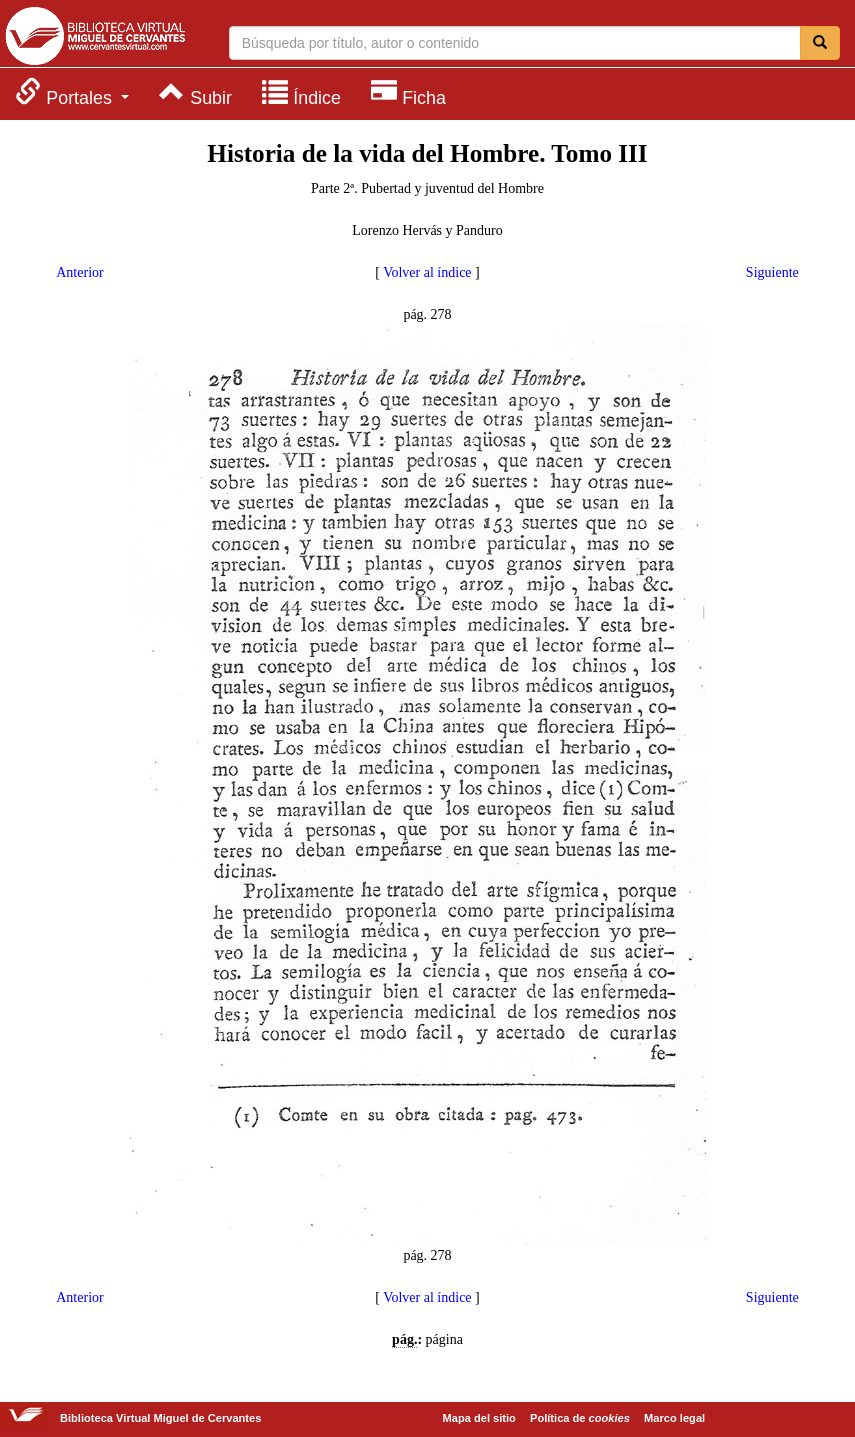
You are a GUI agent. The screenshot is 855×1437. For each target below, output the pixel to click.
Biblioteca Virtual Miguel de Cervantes (95, 36)
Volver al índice (427, 272)
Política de (580, 1418)
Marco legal (674, 1418)
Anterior (79, 272)
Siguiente (772, 272)
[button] (72, 92)
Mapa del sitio (479, 1418)
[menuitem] (72, 92)
